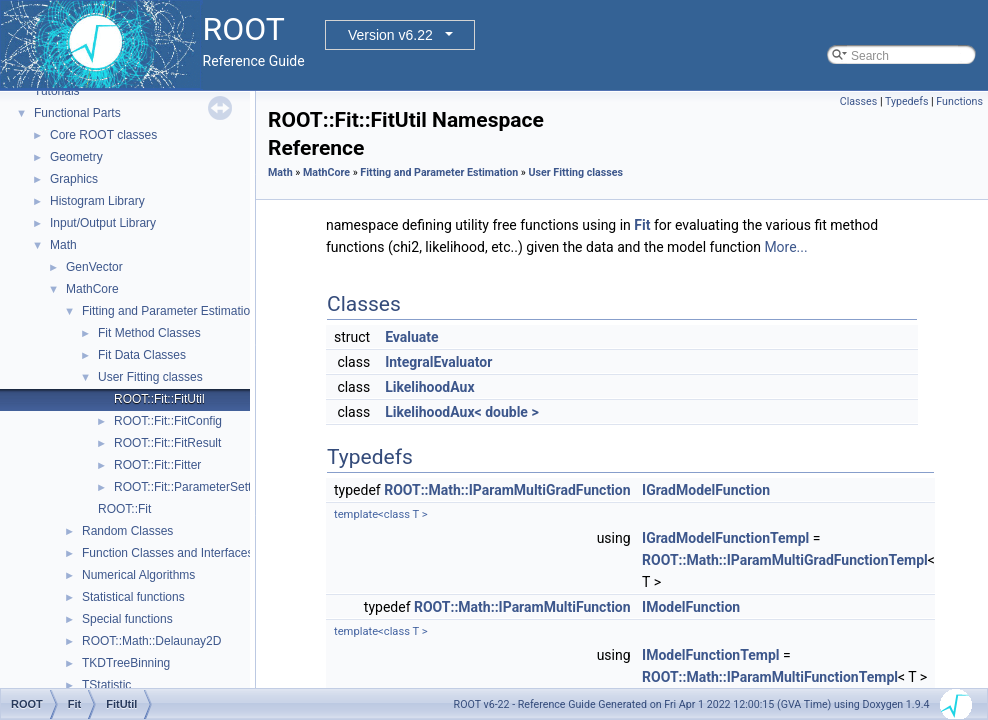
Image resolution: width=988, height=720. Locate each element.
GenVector (94, 267)
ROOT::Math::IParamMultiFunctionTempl (770, 677)
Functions (959, 101)
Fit (642, 225)
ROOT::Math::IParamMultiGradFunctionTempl (785, 560)
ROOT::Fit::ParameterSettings (193, 487)
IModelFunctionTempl (710, 655)
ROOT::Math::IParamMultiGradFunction (507, 490)
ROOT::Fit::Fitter (157, 465)
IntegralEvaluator (438, 362)
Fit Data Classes (142, 355)
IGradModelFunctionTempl (725, 538)
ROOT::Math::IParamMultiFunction (522, 607)
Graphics (74, 179)
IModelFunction (691, 607)
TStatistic (106, 685)
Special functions (127, 619)
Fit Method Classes (149, 333)
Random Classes (127, 531)
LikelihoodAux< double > (462, 412)
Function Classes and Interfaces (167, 553)
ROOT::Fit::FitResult (167, 443)
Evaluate (412, 337)
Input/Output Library (103, 223)
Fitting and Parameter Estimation (169, 311)
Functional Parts (77, 113)
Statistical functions (133, 597)
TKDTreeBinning (126, 663)
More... (785, 247)
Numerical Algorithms (138, 575)
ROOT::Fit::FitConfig (168, 421)
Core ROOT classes (103, 135)
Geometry (76, 157)
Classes (858, 101)
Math (63, 245)
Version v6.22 (390, 35)
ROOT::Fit (124, 509)
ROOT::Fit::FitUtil (159, 399)
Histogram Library (97, 201)
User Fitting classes (150, 377)
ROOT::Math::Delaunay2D (151, 641)
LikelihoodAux (429, 387)
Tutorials (57, 91)
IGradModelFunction (706, 490)
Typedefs (907, 101)
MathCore (92, 289)
